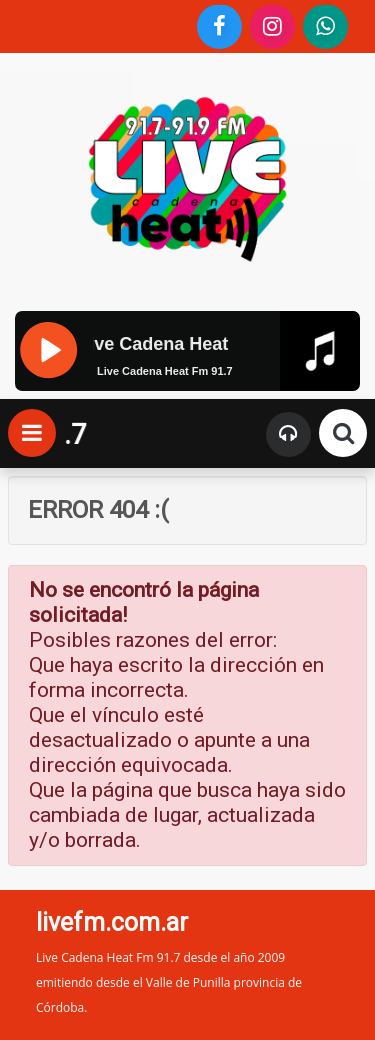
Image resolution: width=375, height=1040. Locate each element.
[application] (187, 387)
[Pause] (47, 348)
